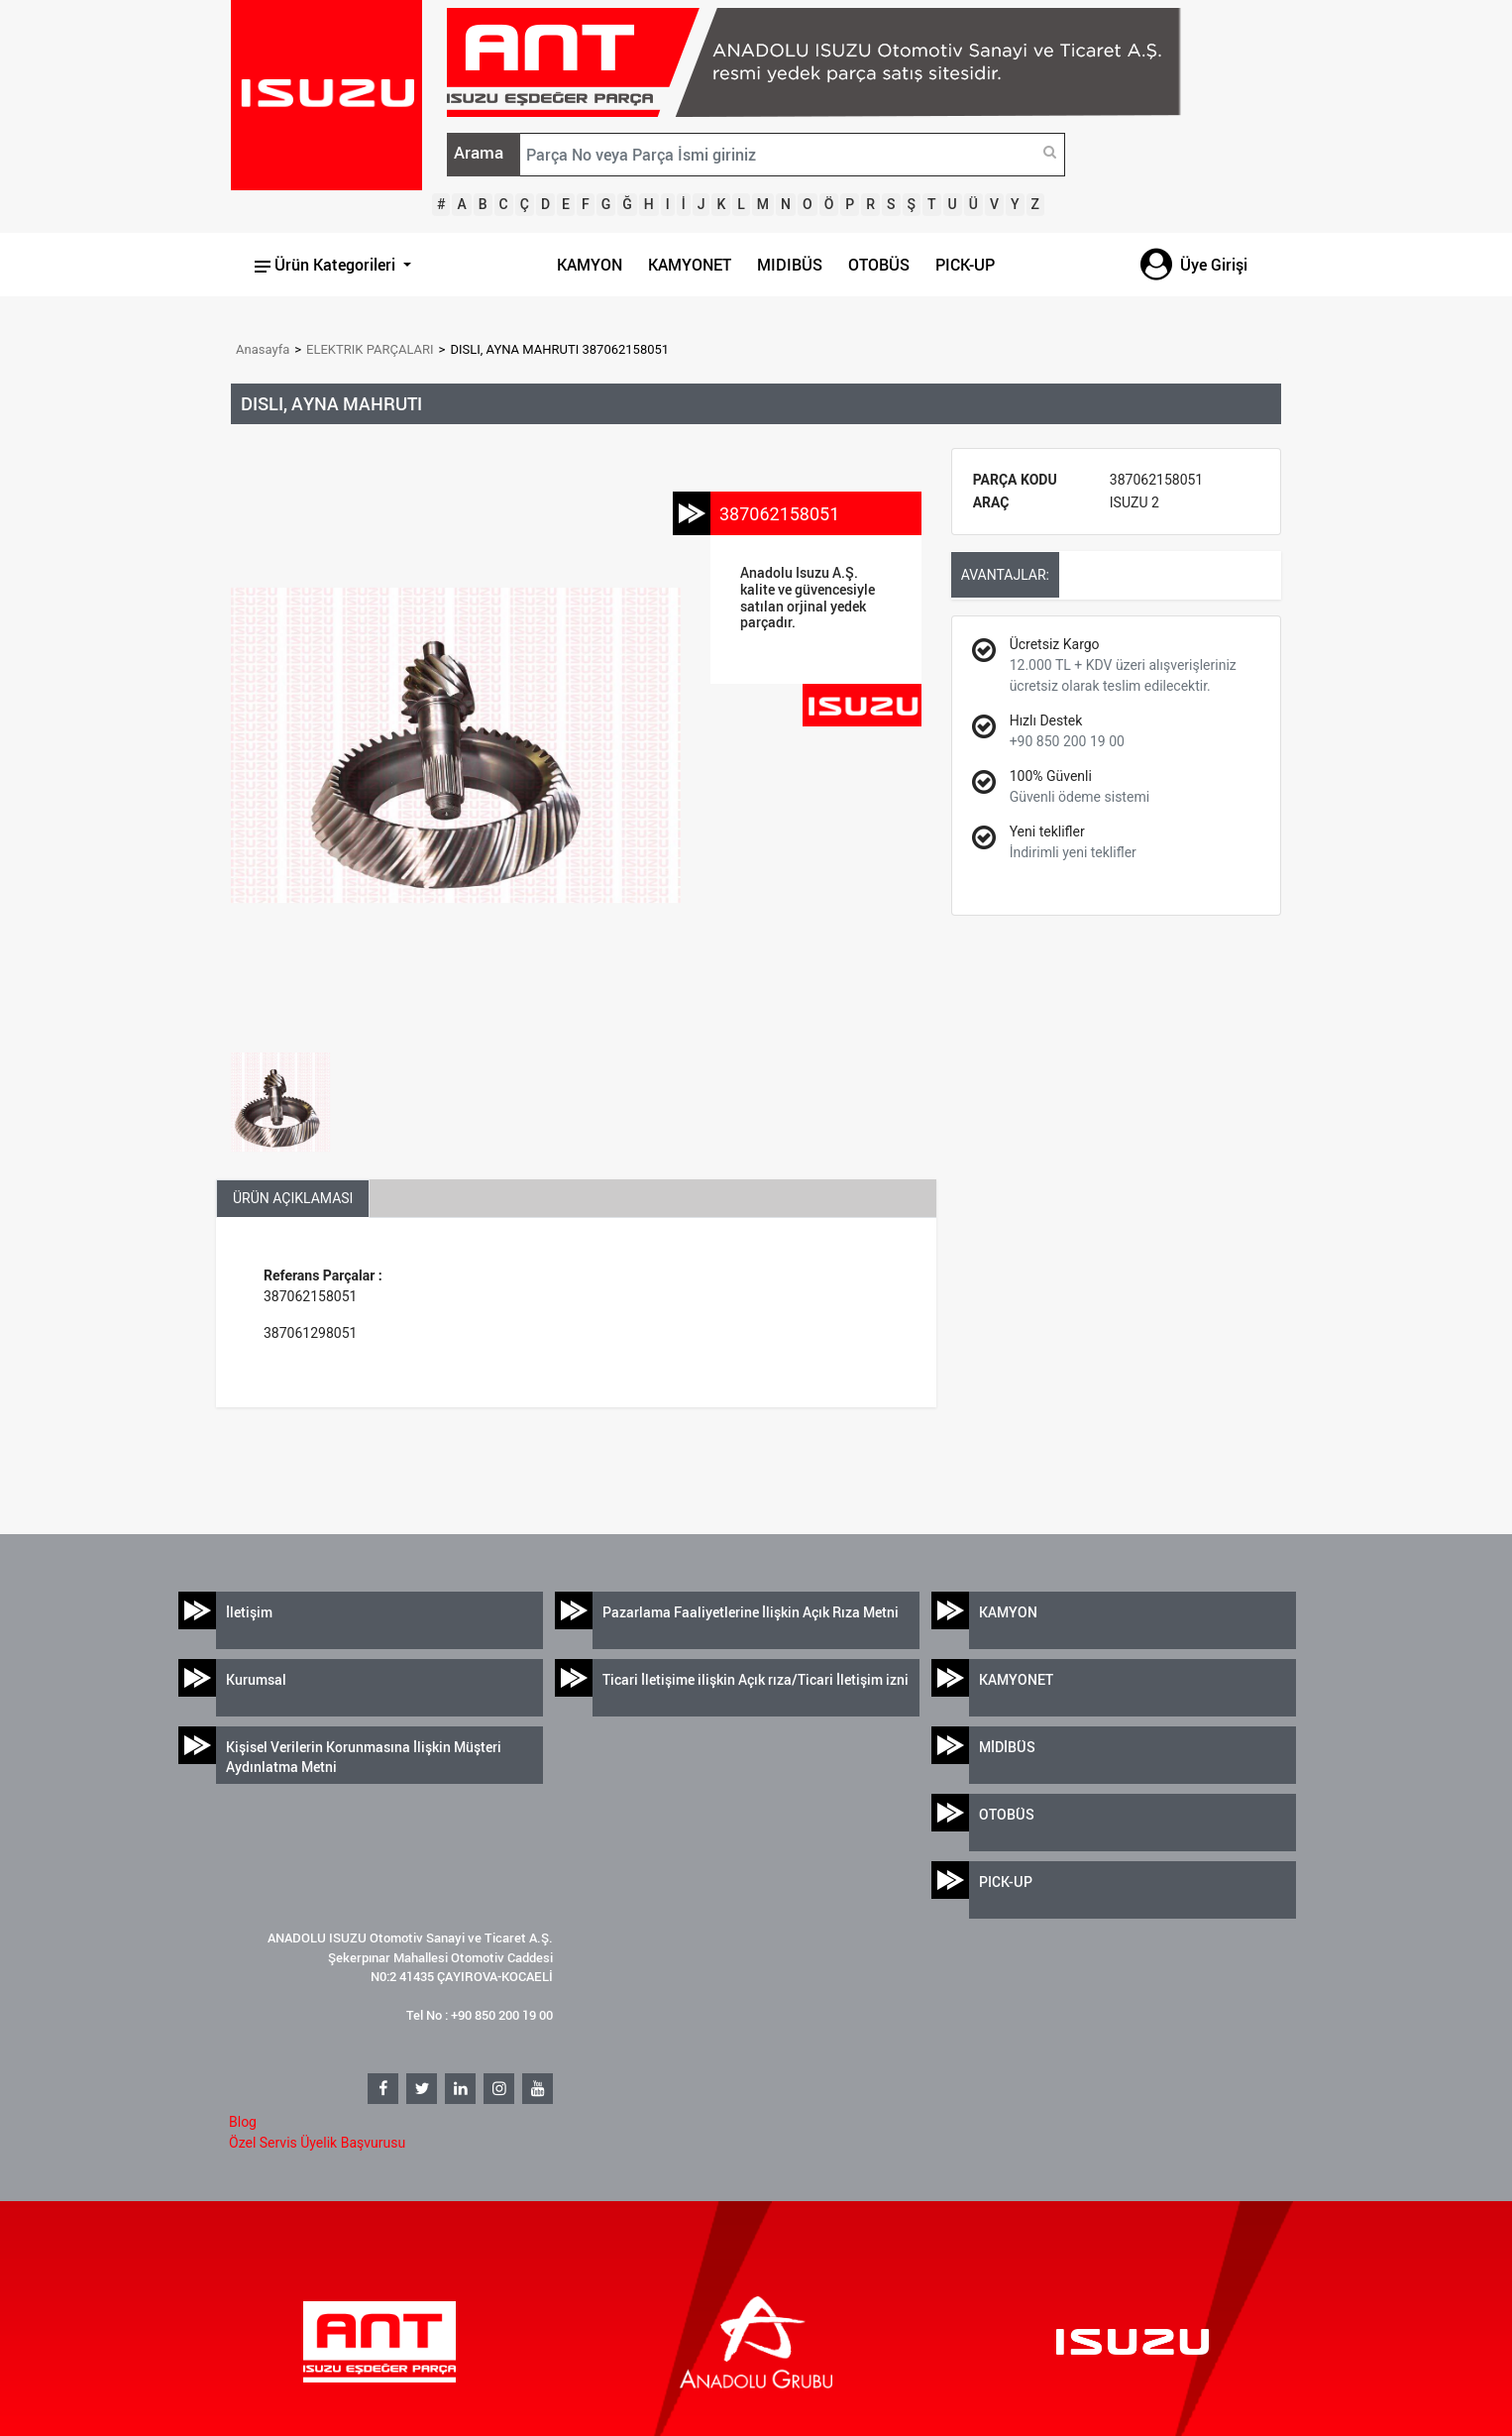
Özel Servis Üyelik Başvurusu (317, 2143)
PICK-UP (965, 265)
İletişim (249, 1612)
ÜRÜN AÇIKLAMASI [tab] (293, 1198)
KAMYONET (689, 265)
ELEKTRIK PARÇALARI (370, 349)
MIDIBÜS (789, 265)
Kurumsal (256, 1679)
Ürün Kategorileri (327, 265)
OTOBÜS (879, 265)
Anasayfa (262, 349)
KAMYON (589, 265)
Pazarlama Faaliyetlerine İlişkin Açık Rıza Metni (750, 1612)
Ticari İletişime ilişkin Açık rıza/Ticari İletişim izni (755, 1679)
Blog (243, 2122)
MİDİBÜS (1007, 1746)
